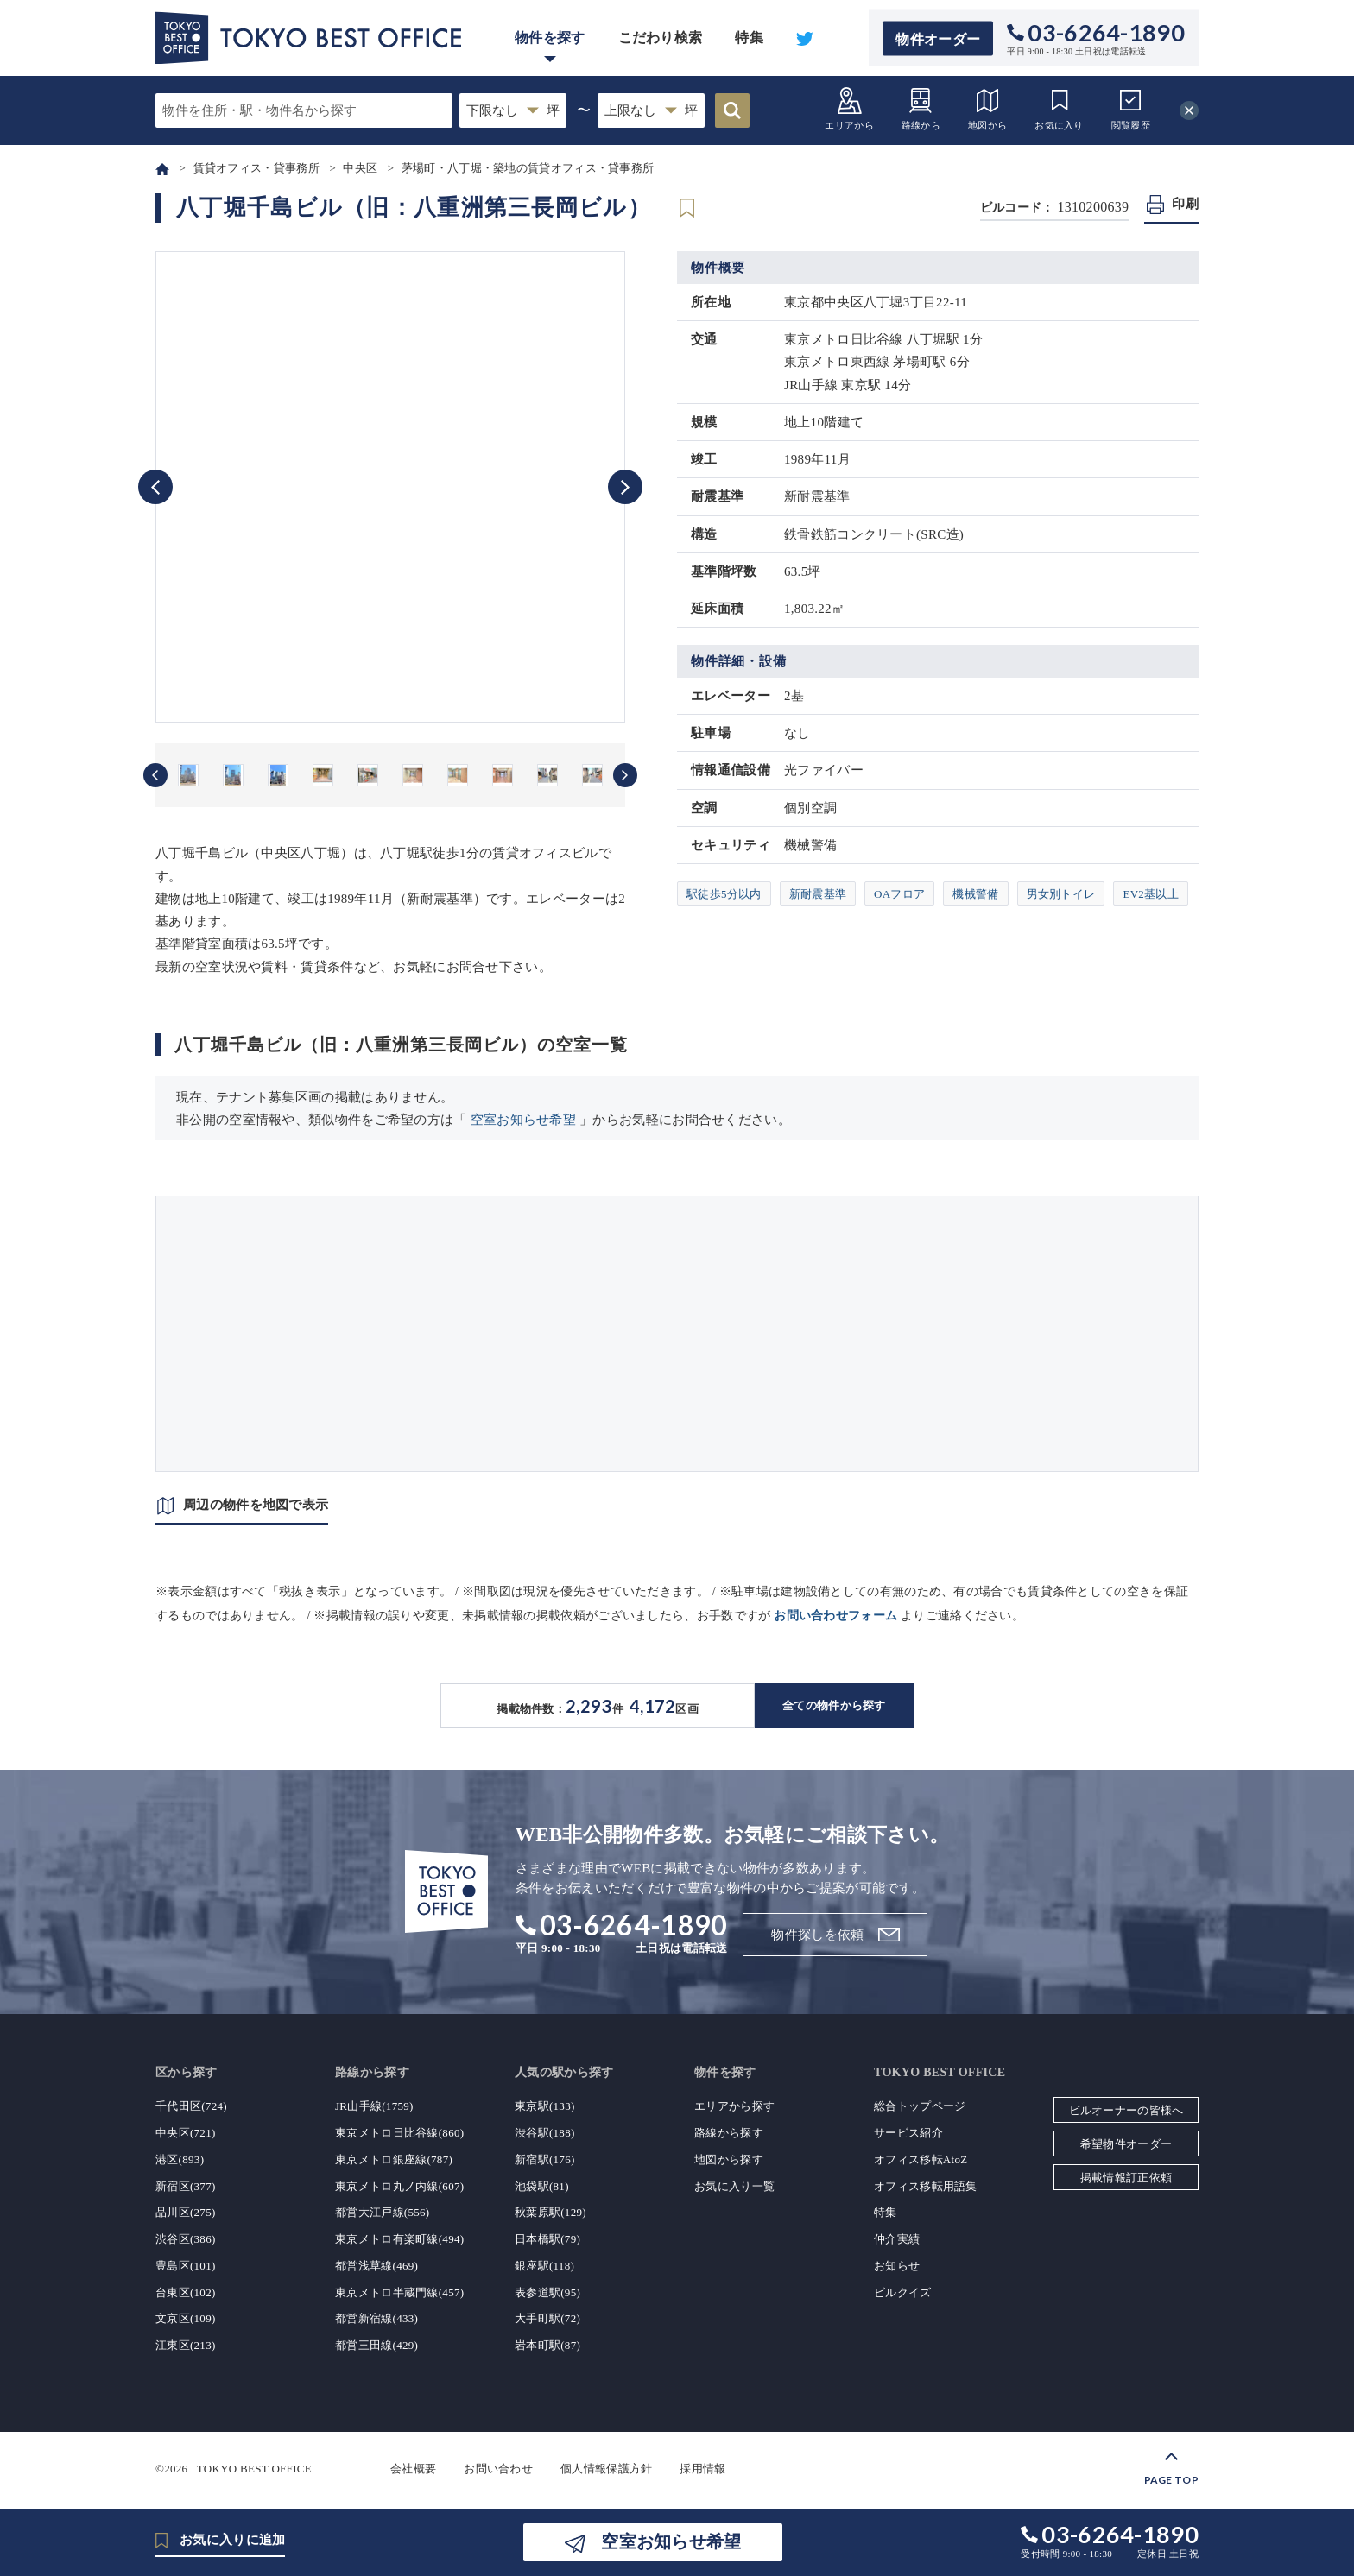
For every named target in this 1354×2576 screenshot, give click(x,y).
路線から (921, 108)
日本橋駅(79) (547, 2238)
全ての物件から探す (834, 1705)
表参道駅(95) (547, 2292)
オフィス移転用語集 (926, 2186)
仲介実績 (897, 2238)
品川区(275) (185, 2212)
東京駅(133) (545, 2105)
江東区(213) (185, 2345)
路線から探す (728, 2132)
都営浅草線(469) (376, 2265)
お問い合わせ (498, 2468)
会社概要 (413, 2468)
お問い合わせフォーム (835, 1615)
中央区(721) (185, 2132)
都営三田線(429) (376, 2345)
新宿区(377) (185, 2186)
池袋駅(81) (542, 2186)
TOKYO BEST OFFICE (254, 2468)
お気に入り (1059, 108)
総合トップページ (919, 2105)
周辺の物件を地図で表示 (255, 1505)
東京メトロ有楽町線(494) (399, 2238)
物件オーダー (937, 38)
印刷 (1185, 204)
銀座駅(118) (544, 2265)
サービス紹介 (908, 2132)
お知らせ (897, 2265)
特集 (749, 37)
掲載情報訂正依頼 (1126, 2177)
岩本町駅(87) (547, 2345)
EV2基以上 (1151, 893)
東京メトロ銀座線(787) (393, 2159)
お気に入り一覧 (734, 2186)
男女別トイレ (1061, 893)
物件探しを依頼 (817, 1934)
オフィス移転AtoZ (920, 2159)
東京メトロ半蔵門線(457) (399, 2292)
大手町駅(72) (547, 2318)
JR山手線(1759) (374, 2105)
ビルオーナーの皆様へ (1126, 2110)
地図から (987, 108)
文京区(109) (185, 2318)
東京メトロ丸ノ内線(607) (399, 2186)
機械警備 (975, 893)
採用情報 (702, 2468)
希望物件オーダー (1126, 2143)
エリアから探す (734, 2105)
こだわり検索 (660, 37)
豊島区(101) (185, 2265)
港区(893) (179, 2159)
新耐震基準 (818, 893)
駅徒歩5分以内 (724, 893)
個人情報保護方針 (606, 2468)
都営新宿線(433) (376, 2318)
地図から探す (728, 2159)
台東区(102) (185, 2292)
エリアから (849, 108)
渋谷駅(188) (545, 2132)
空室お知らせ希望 (523, 1120)
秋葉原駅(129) (550, 2212)
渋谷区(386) (185, 2238)
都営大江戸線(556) (382, 2212)
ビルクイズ (903, 2292)
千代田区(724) (191, 2105)
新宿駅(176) (545, 2159)
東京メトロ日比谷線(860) (399, 2132)
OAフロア (899, 893)
